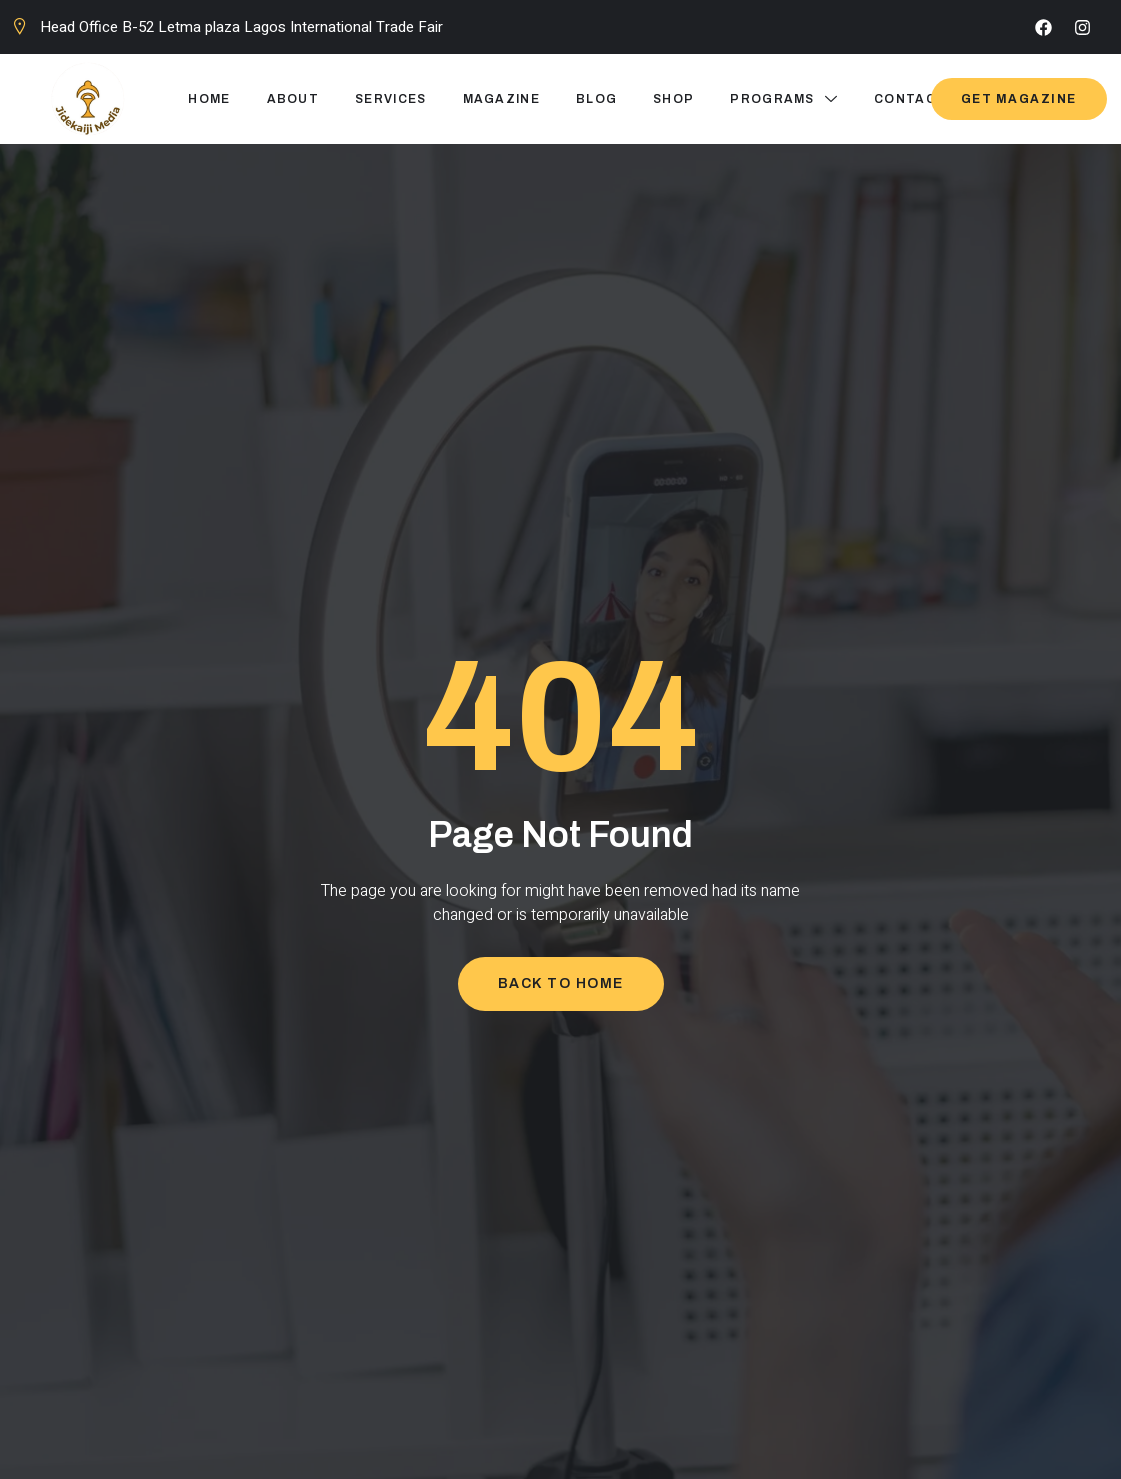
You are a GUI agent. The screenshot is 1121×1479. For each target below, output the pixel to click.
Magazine (501, 99)
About (293, 99)
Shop (673, 99)
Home (209, 99)
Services (390, 99)
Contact (910, 99)
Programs (784, 99)
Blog (596, 99)
